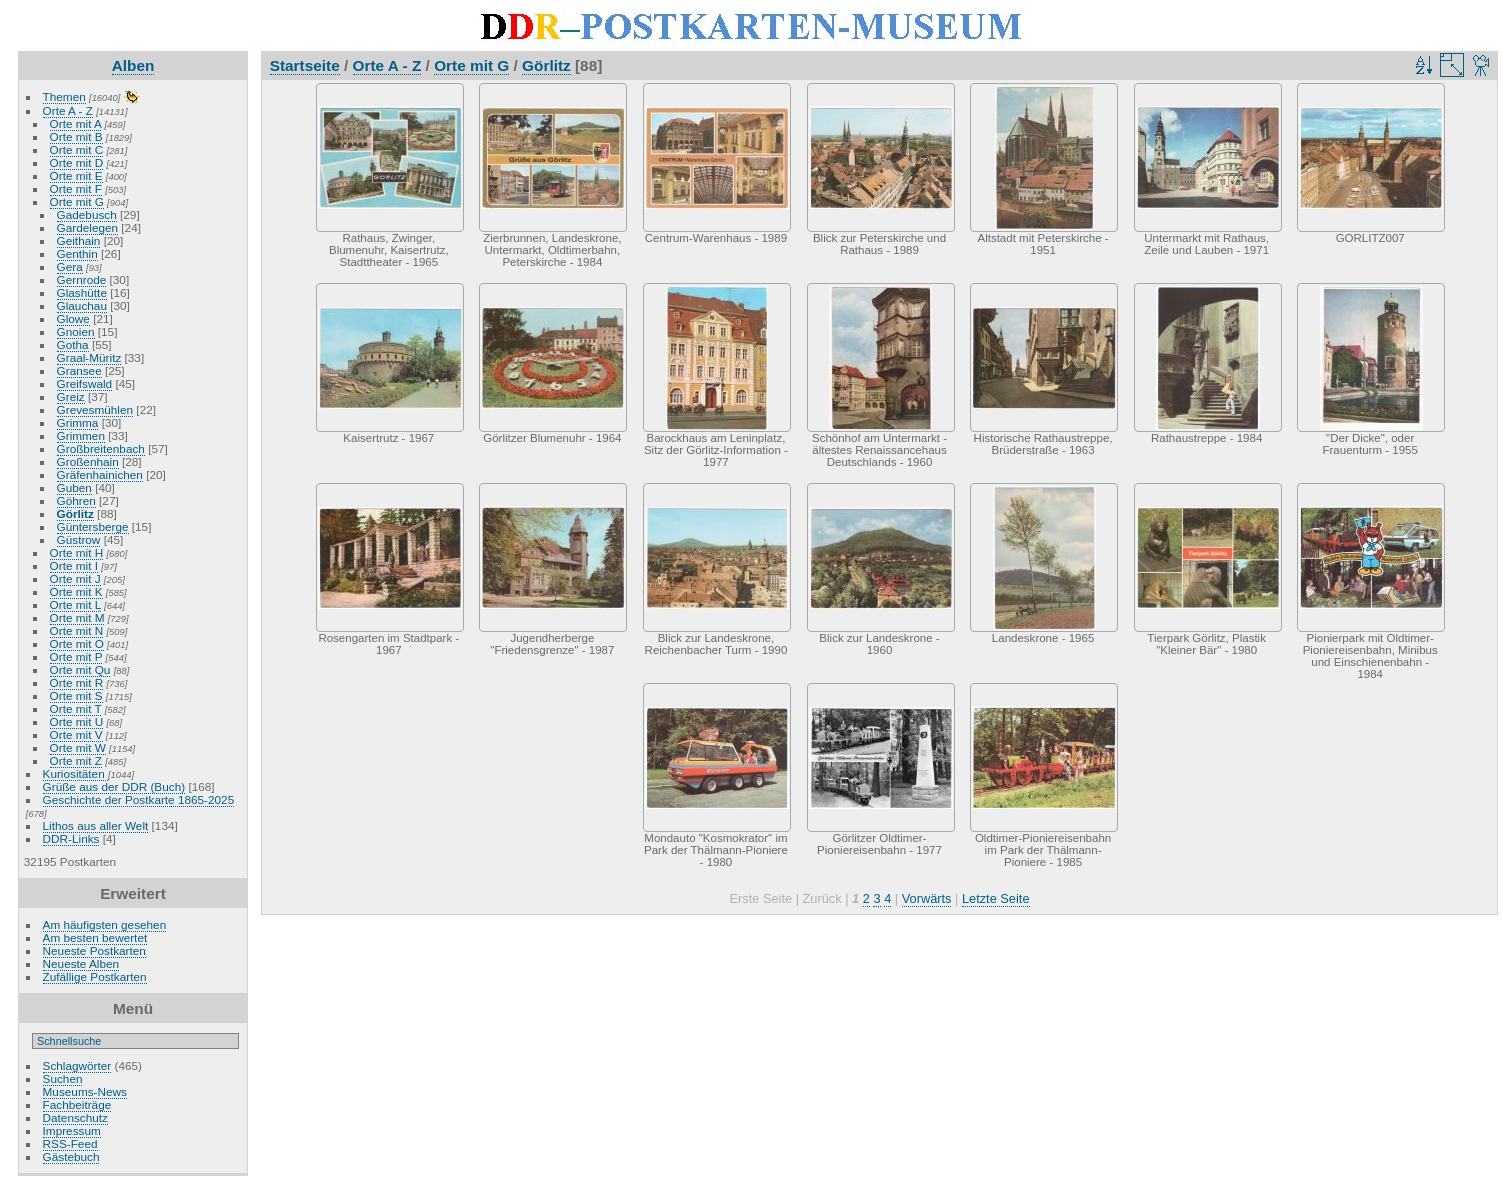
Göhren (76, 500)
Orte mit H (77, 552)
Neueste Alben (81, 963)
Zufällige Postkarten (95, 976)
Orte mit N (77, 630)
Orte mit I (74, 565)
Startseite (305, 65)
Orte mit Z (76, 760)
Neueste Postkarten (94, 950)
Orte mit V (76, 734)
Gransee (79, 370)
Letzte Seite (996, 898)
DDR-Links (71, 838)
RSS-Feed (70, 1143)
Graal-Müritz (89, 357)
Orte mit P (76, 656)
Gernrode (82, 279)
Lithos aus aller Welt (96, 825)
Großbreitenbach (101, 448)
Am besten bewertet (95, 937)
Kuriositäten (75, 773)
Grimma (78, 422)
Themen (64, 96)
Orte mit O (77, 643)
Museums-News (85, 1091)
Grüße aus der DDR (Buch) (114, 786)
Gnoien (76, 331)
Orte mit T (76, 708)
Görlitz (75, 513)
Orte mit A (76, 123)
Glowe (73, 318)
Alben (133, 65)
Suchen (63, 1078)
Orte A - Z (68, 110)
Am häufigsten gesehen (105, 924)
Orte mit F (76, 188)
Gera (70, 266)
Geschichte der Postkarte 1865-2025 (139, 799)
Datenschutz (75, 1117)
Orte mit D (77, 162)
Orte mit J (75, 578)
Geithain (79, 240)
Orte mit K (76, 591)
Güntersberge (93, 526)
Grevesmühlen (95, 409)
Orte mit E (76, 175)
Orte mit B (76, 136)
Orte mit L (75, 604)
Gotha (73, 344)
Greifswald (85, 383)
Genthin (77, 253)
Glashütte (82, 292)
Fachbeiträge (77, 1104)
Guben (74, 487)
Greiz (71, 396)
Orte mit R (77, 682)
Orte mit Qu (80, 669)
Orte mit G (77, 201)
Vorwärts (927, 898)
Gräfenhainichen (100, 474)
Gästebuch (71, 1156)
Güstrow (79, 539)
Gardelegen (88, 227)
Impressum (72, 1130)
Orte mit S (76, 695)
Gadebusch (87, 214)
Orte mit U (77, 721)
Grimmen (81, 435)
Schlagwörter (77, 1065)
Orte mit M (77, 617)
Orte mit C (77, 149)
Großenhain (88, 461)
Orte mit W (78, 747)
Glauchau (82, 305)
